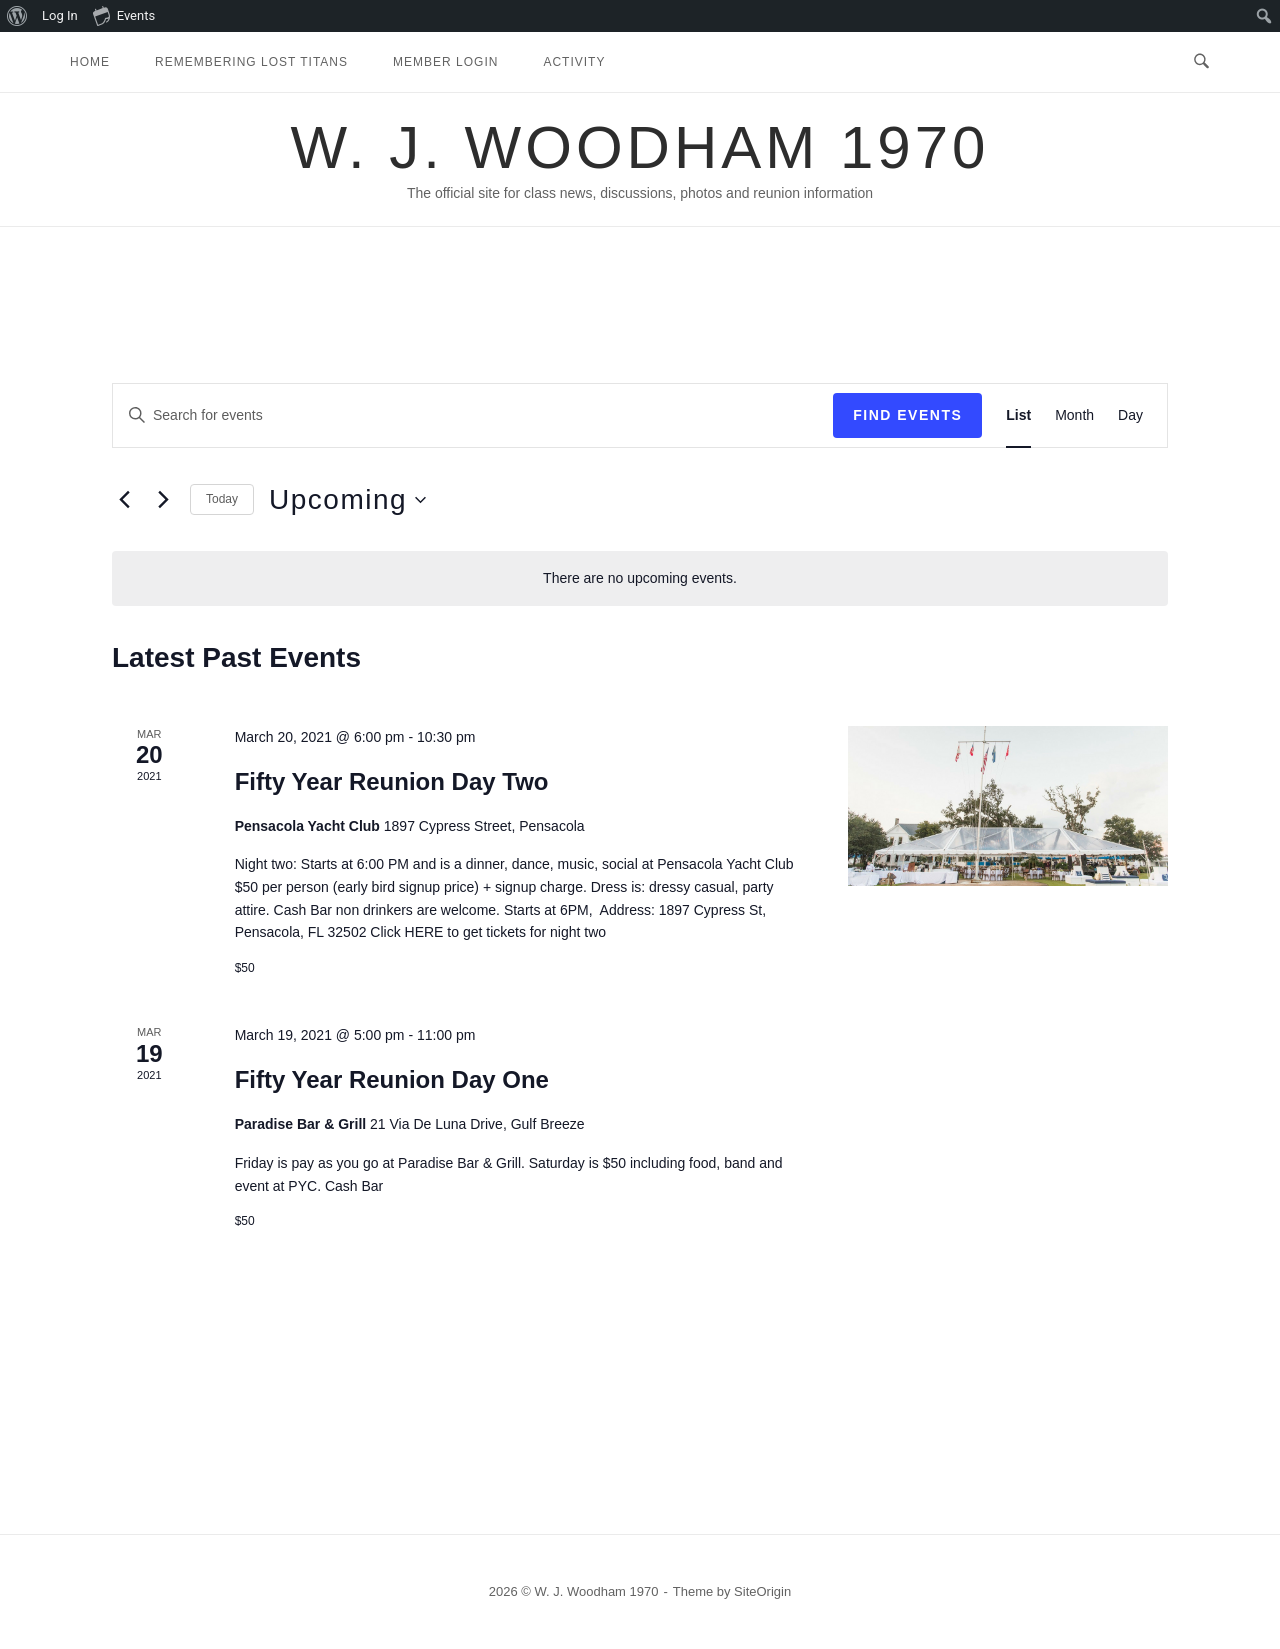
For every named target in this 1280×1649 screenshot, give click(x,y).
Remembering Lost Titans (251, 62)
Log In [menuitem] (60, 15)
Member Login (445, 62)
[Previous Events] (124, 500)
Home (90, 62)
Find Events (907, 415)
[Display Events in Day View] (1130, 415)
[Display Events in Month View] (1074, 415)
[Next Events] (163, 500)
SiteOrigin (762, 1591)
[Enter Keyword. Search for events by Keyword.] (473, 415)
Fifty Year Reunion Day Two (392, 781)
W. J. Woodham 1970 (640, 147)
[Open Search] (1201, 62)
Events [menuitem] (124, 15)
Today (222, 499)
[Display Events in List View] (1018, 415)
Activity (574, 62)
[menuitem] (17, 16)
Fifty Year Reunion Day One (392, 1079)
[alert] (640, 578)
